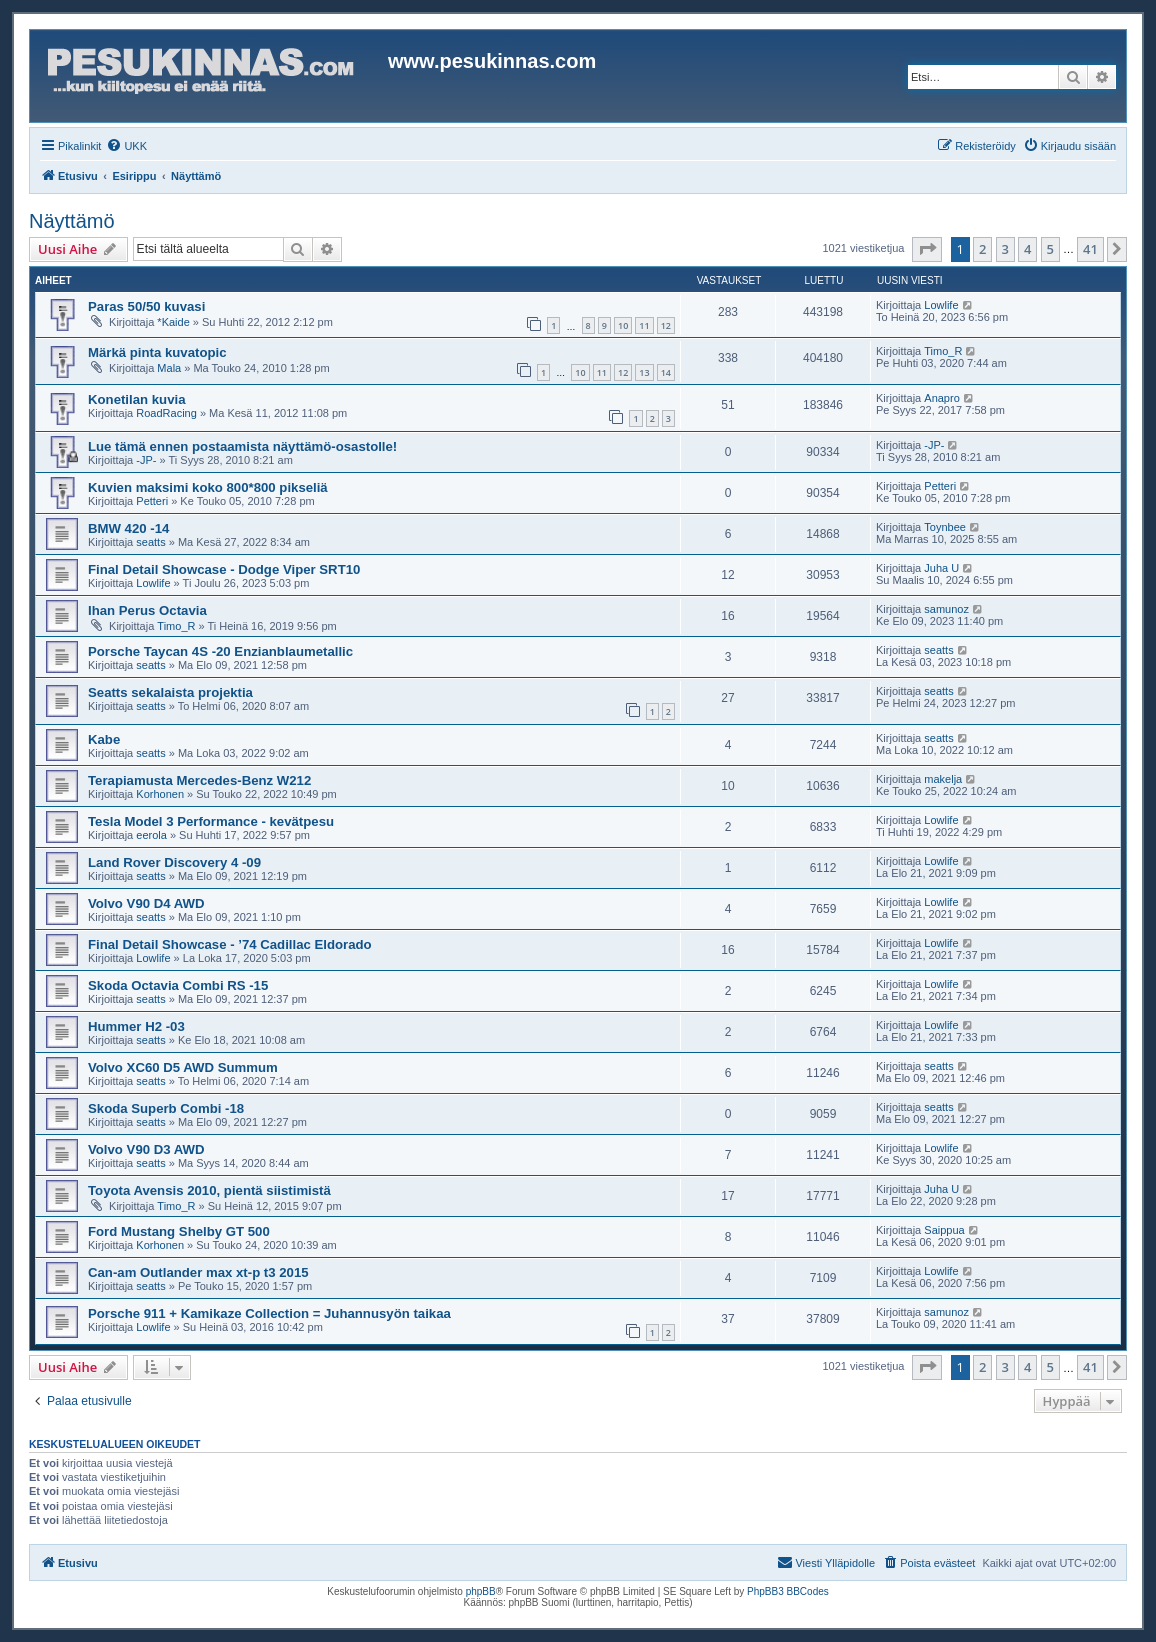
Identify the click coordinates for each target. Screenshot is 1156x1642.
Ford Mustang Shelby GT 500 (179, 1231)
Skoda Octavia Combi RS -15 (178, 985)
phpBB (481, 1591)
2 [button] (982, 249)
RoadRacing (166, 413)
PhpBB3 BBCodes (788, 1591)
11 (644, 325)
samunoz (946, 609)
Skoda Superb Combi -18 (166, 1108)
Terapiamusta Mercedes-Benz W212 (199, 780)
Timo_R (943, 351)
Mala (169, 368)
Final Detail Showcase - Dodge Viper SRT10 (224, 569)
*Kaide (173, 322)
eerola (151, 835)
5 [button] (1050, 249)
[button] (927, 249)
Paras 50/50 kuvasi (146, 306)
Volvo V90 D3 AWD (146, 1149)
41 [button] (1090, 249)
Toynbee (945, 527)
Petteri (152, 501)
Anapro (941, 398)
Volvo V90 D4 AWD (146, 903)
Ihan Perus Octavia (147, 610)
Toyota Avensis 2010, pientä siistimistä (209, 1190)
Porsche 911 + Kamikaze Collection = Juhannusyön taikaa (269, 1313)
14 (666, 372)
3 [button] (1005, 249)
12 (666, 325)
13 (644, 372)
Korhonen (160, 794)
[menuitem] (126, 146)
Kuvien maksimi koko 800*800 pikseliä (208, 487)
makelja (943, 779)
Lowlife (941, 305)
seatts (150, 542)
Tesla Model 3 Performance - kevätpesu (211, 821)
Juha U (941, 568)
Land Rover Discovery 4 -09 (174, 862)
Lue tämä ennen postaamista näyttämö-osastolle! (242, 446)
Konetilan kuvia (136, 399)
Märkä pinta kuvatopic (157, 352)
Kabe (104, 739)
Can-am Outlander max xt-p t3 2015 (198, 1272)
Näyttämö (72, 221)
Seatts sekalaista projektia (170, 692)
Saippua (944, 1230)
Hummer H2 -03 (136, 1026)
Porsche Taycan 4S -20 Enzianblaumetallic (220, 651)
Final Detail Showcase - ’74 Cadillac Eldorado (230, 944)
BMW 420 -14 (128, 528)
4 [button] (1027, 249)
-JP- (146, 460)
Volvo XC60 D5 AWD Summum (183, 1067)
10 (623, 325)
